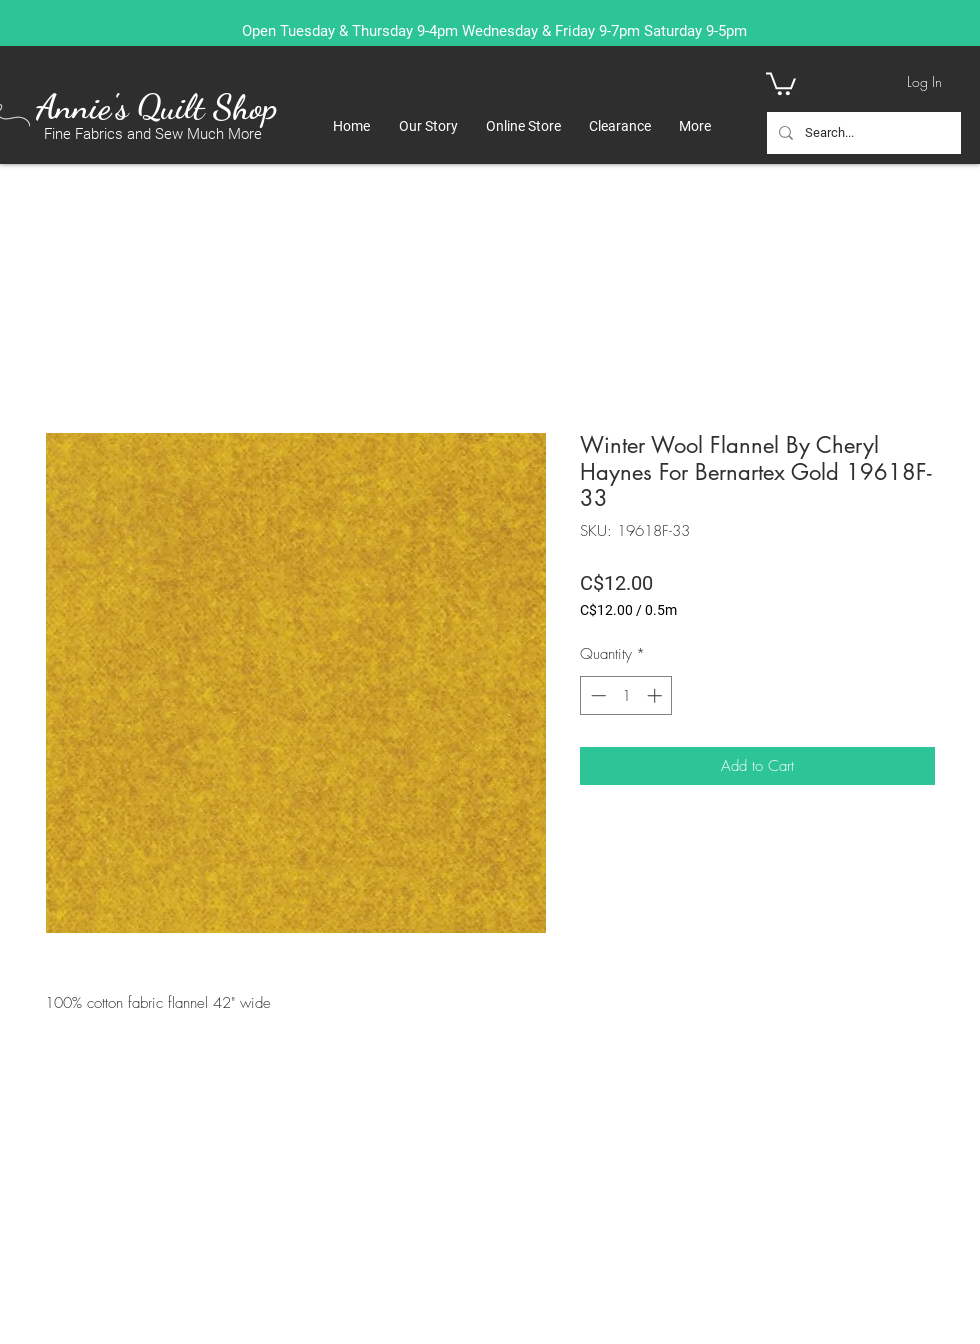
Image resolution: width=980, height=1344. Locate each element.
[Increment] (656, 695)
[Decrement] (596, 695)
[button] (781, 82)
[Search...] (862, 133)
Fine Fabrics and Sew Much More (153, 134)
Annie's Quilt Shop (156, 107)
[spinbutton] (626, 695)
